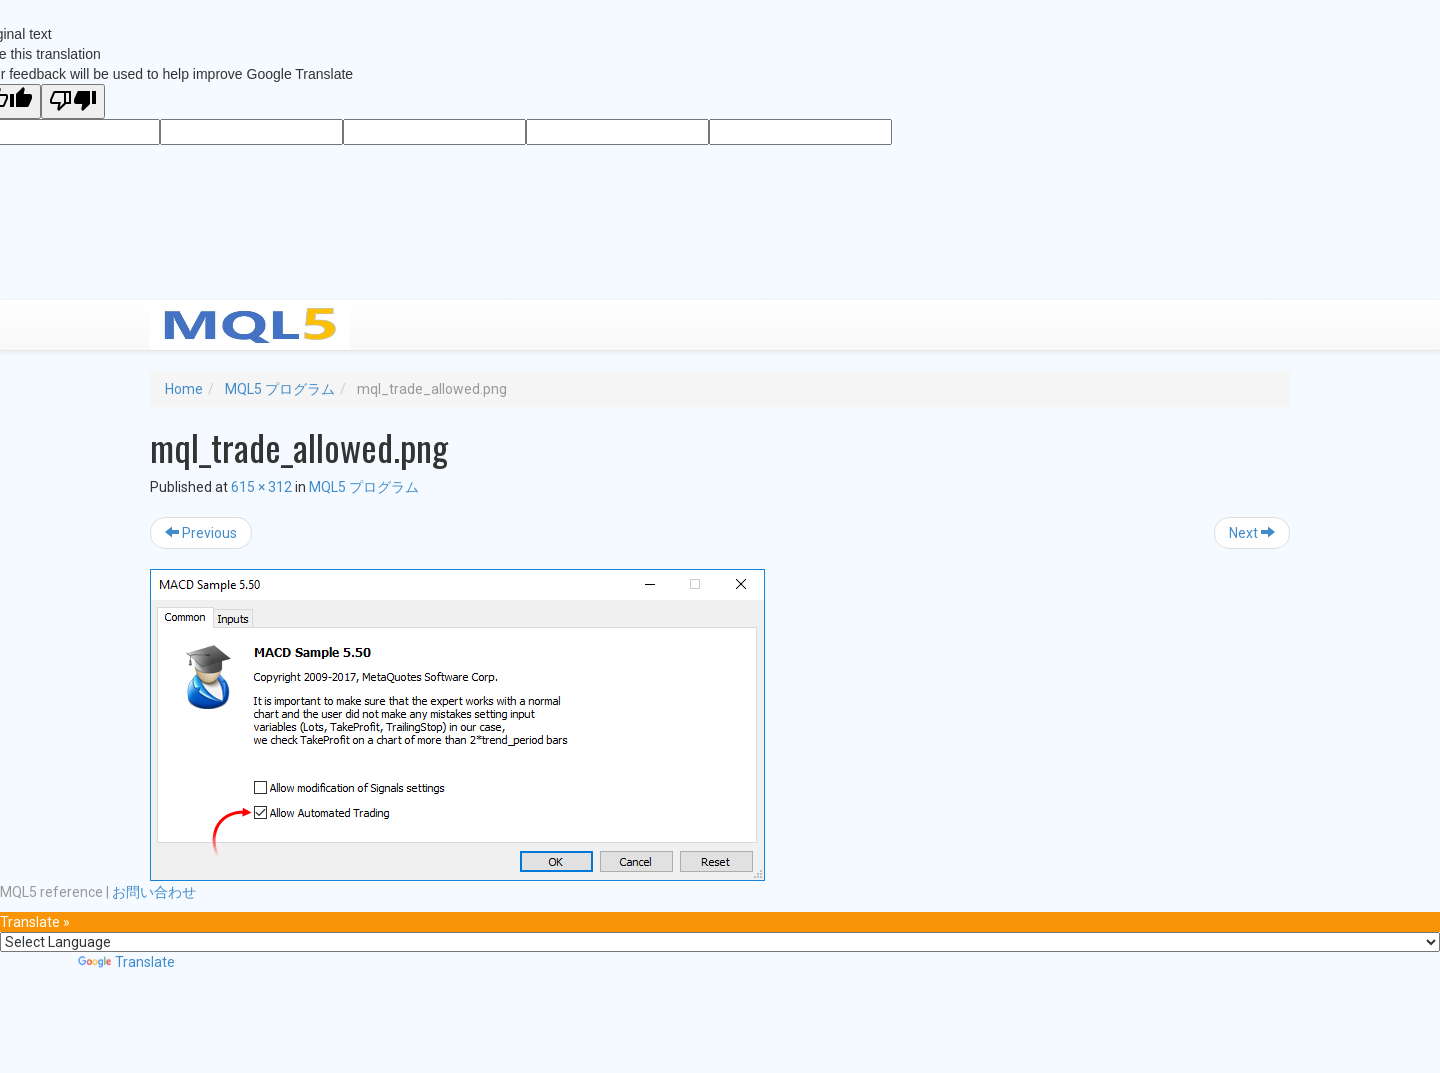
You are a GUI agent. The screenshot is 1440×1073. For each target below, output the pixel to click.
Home (184, 389)
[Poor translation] (73, 101)
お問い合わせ (154, 892)
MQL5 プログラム (280, 389)
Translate (126, 962)
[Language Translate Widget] (720, 942)
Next (1252, 533)
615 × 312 (261, 487)
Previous (201, 533)
